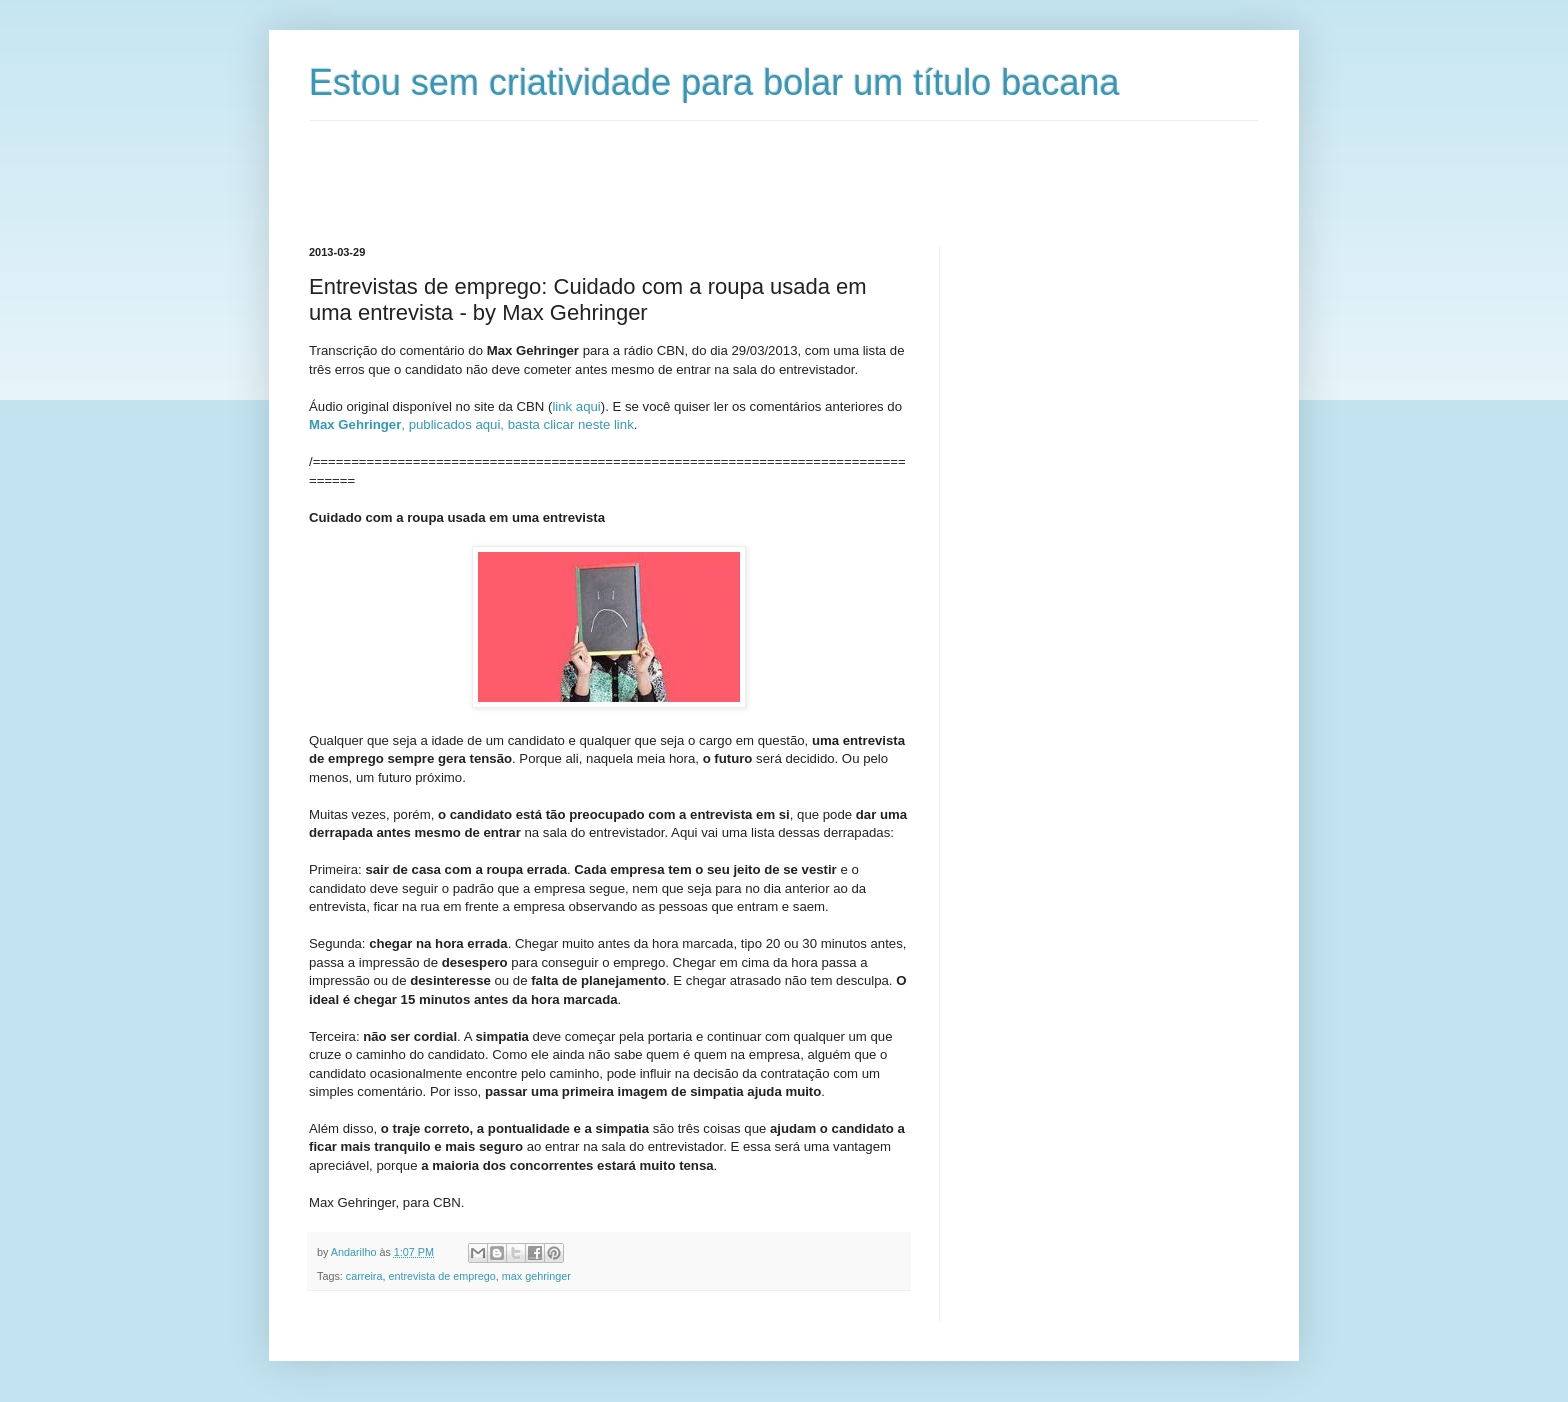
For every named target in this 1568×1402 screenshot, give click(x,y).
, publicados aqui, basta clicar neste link (471, 424)
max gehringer (536, 1276)
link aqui (576, 406)
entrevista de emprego (441, 1276)
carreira (364, 1276)
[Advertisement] (673, 166)
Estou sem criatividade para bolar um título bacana (714, 82)
